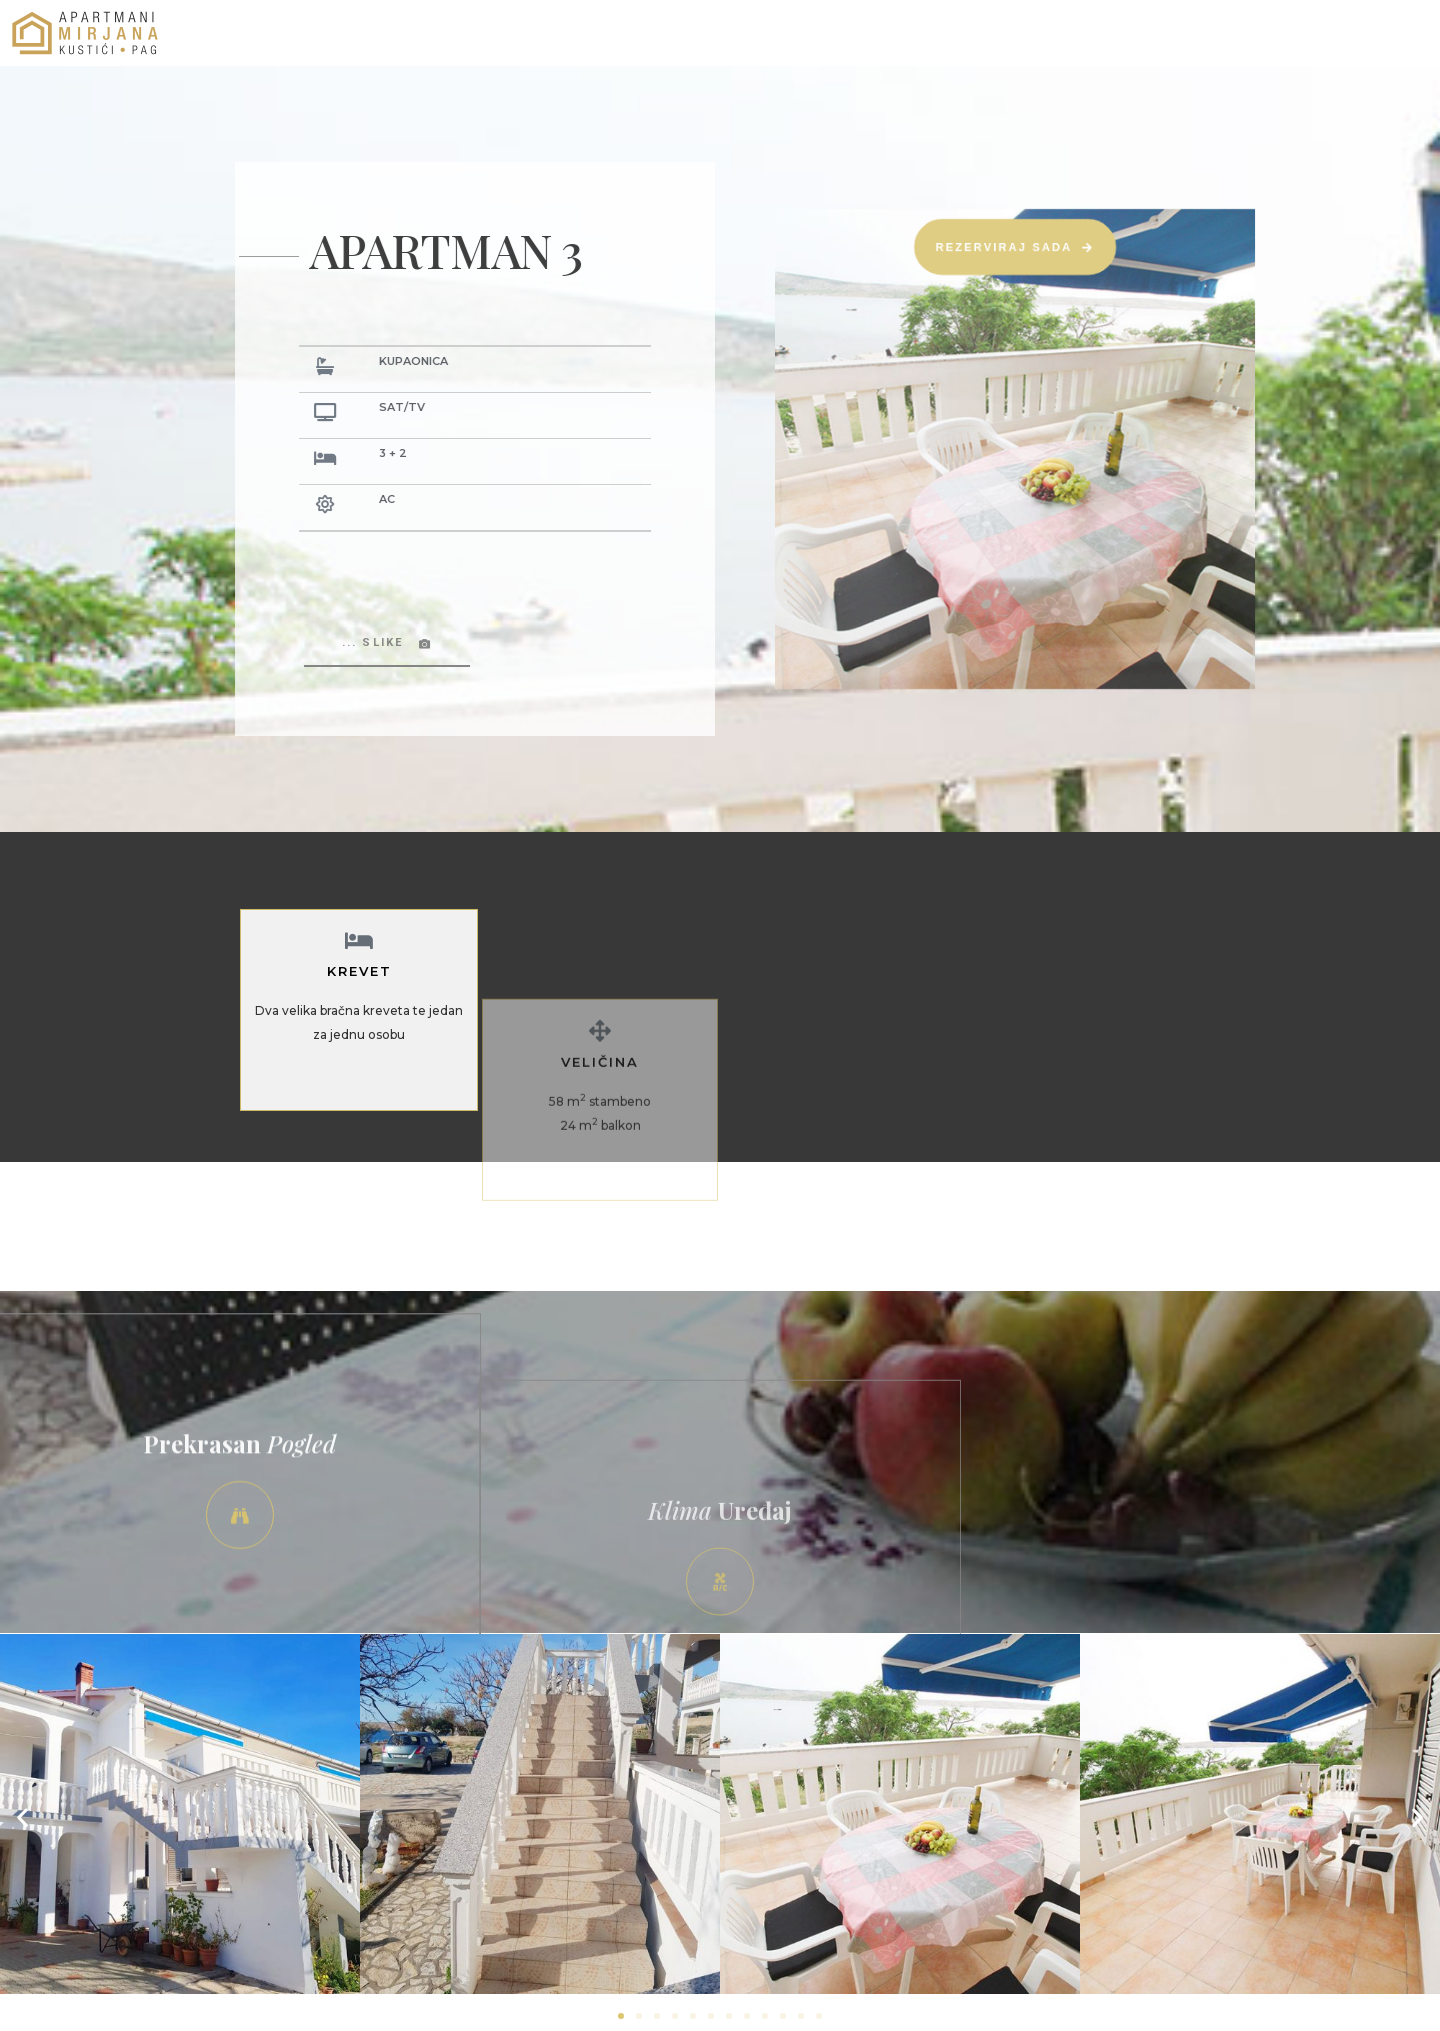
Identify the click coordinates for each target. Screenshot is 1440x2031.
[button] (22, 1817)
